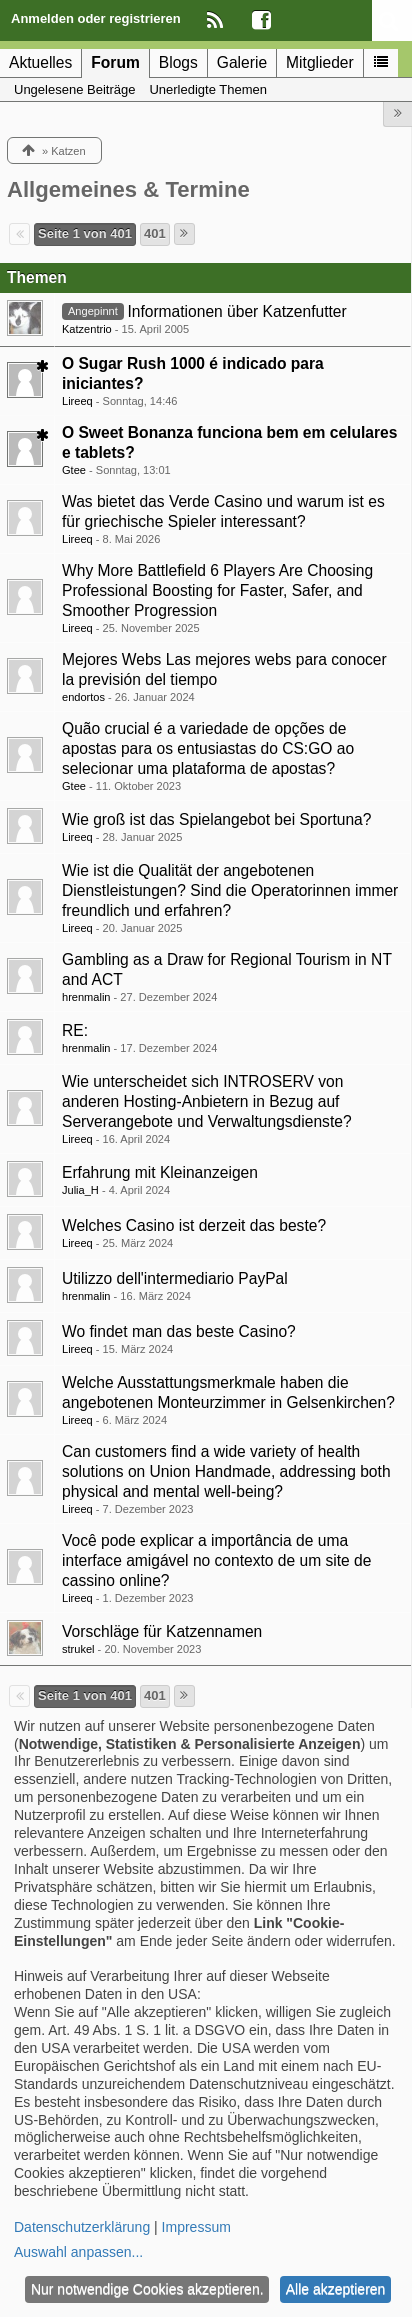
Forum (115, 62)
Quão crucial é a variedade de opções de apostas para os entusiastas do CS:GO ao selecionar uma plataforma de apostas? (208, 748)
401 (155, 233)
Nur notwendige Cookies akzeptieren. (147, 2289)
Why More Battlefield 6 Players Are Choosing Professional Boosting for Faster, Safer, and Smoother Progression (217, 590)
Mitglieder (320, 62)
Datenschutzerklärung (82, 2227)
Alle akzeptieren (336, 2289)
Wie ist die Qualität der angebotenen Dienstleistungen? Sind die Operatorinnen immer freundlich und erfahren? (230, 890)
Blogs (178, 62)
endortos (83, 697)
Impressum (196, 2227)
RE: (75, 1030)
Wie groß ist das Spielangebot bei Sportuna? (216, 819)
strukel (78, 1649)
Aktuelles (40, 62)
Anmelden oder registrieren (96, 18)
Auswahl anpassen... (78, 2252)
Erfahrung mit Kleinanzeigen (160, 1172)
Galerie (242, 62)
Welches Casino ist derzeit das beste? (194, 1225)
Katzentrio (87, 329)
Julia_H (80, 1190)
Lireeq (77, 401)
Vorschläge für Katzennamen (162, 1631)
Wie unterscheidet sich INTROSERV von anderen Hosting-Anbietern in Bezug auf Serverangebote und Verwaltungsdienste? (207, 1101)
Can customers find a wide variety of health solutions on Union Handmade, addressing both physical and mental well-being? (226, 1471)
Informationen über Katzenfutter (236, 311)
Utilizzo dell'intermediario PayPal (175, 1278)
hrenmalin (86, 997)
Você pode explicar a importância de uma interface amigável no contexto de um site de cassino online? (216, 1560)
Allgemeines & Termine (128, 189)
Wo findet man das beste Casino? (179, 1331)
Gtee (74, 470)
